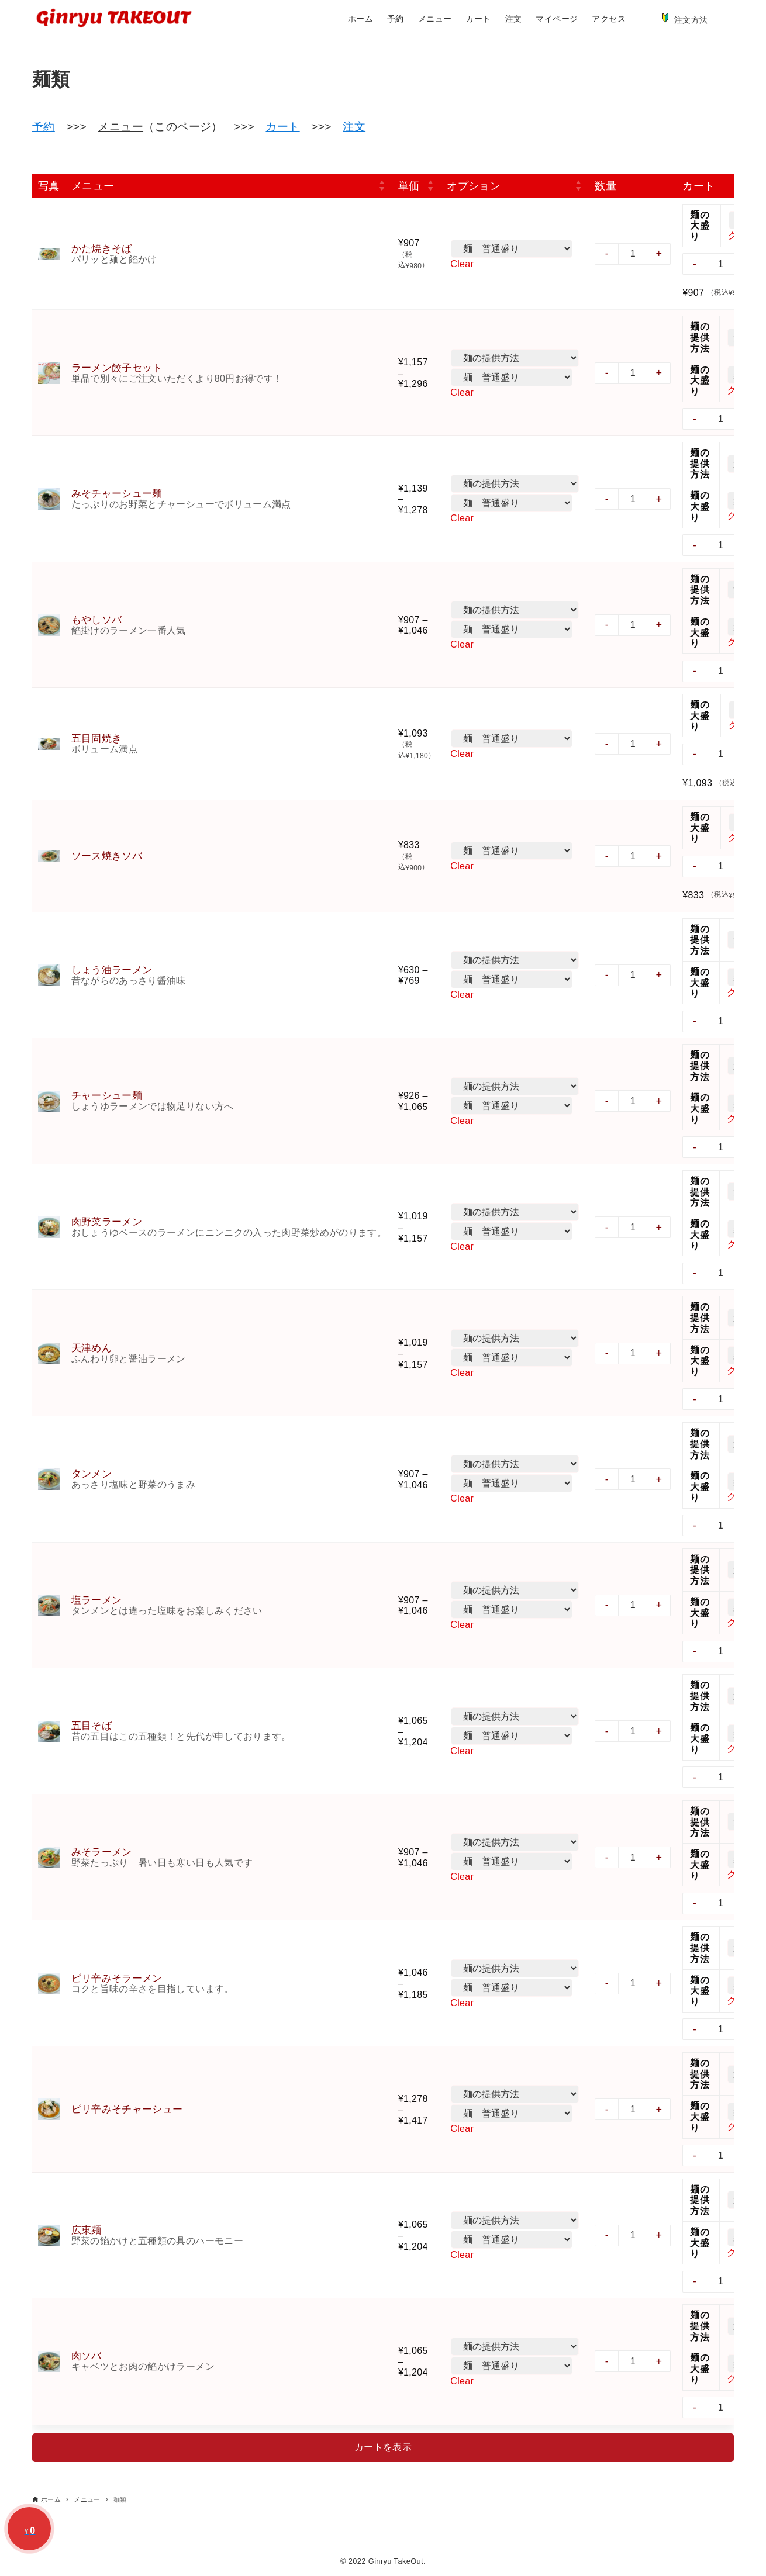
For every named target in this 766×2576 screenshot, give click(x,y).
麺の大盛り (701, 225)
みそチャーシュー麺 (117, 493)
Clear (463, 263)
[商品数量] (634, 254)
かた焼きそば (101, 248)
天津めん (91, 1348)
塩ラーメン (96, 1600)
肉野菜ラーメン (107, 1222)
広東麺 (86, 2230)
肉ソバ (86, 2355)
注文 (354, 126)
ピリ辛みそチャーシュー (127, 2109)
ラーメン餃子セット (117, 368)
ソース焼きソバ (107, 856)
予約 (43, 126)
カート (282, 126)
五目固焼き (96, 738)
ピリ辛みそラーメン (117, 1978)
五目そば (91, 1725)
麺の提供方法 (701, 337)
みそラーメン (101, 1852)
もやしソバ (96, 619)
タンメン (91, 1473)
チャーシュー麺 (107, 1095)
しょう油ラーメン (112, 970)
